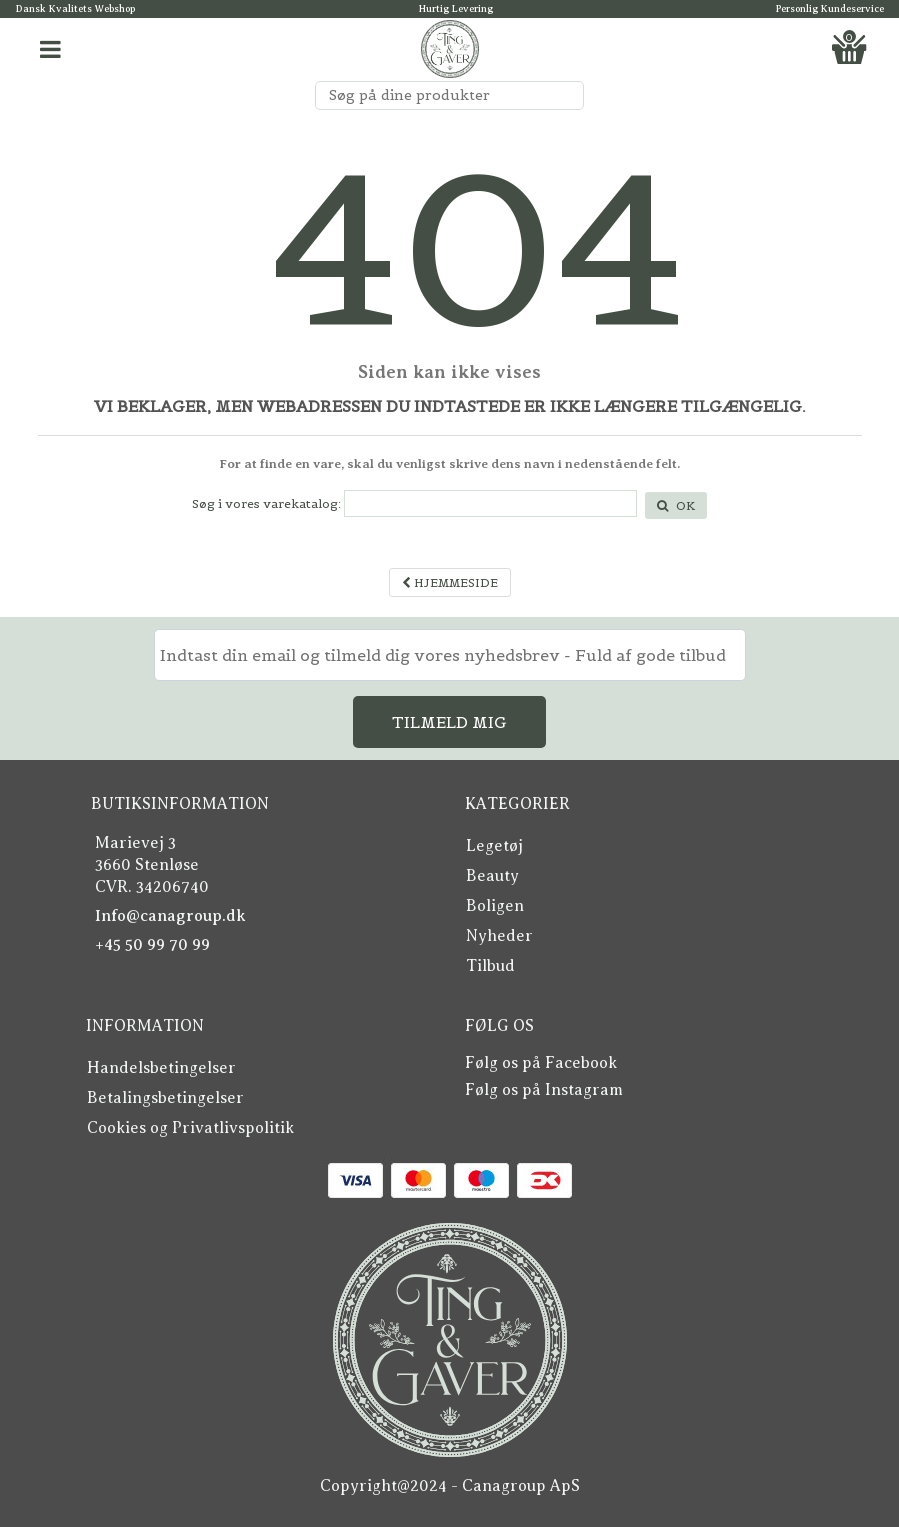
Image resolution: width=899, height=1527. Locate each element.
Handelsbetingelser (161, 1068)
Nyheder (499, 936)
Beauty (492, 876)
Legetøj (494, 846)
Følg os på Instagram (544, 1090)
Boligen (495, 906)
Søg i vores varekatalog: (266, 503)
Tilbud (490, 966)
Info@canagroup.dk (170, 916)
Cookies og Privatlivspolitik (190, 1128)
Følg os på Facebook (541, 1063)
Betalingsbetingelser (165, 1098)
